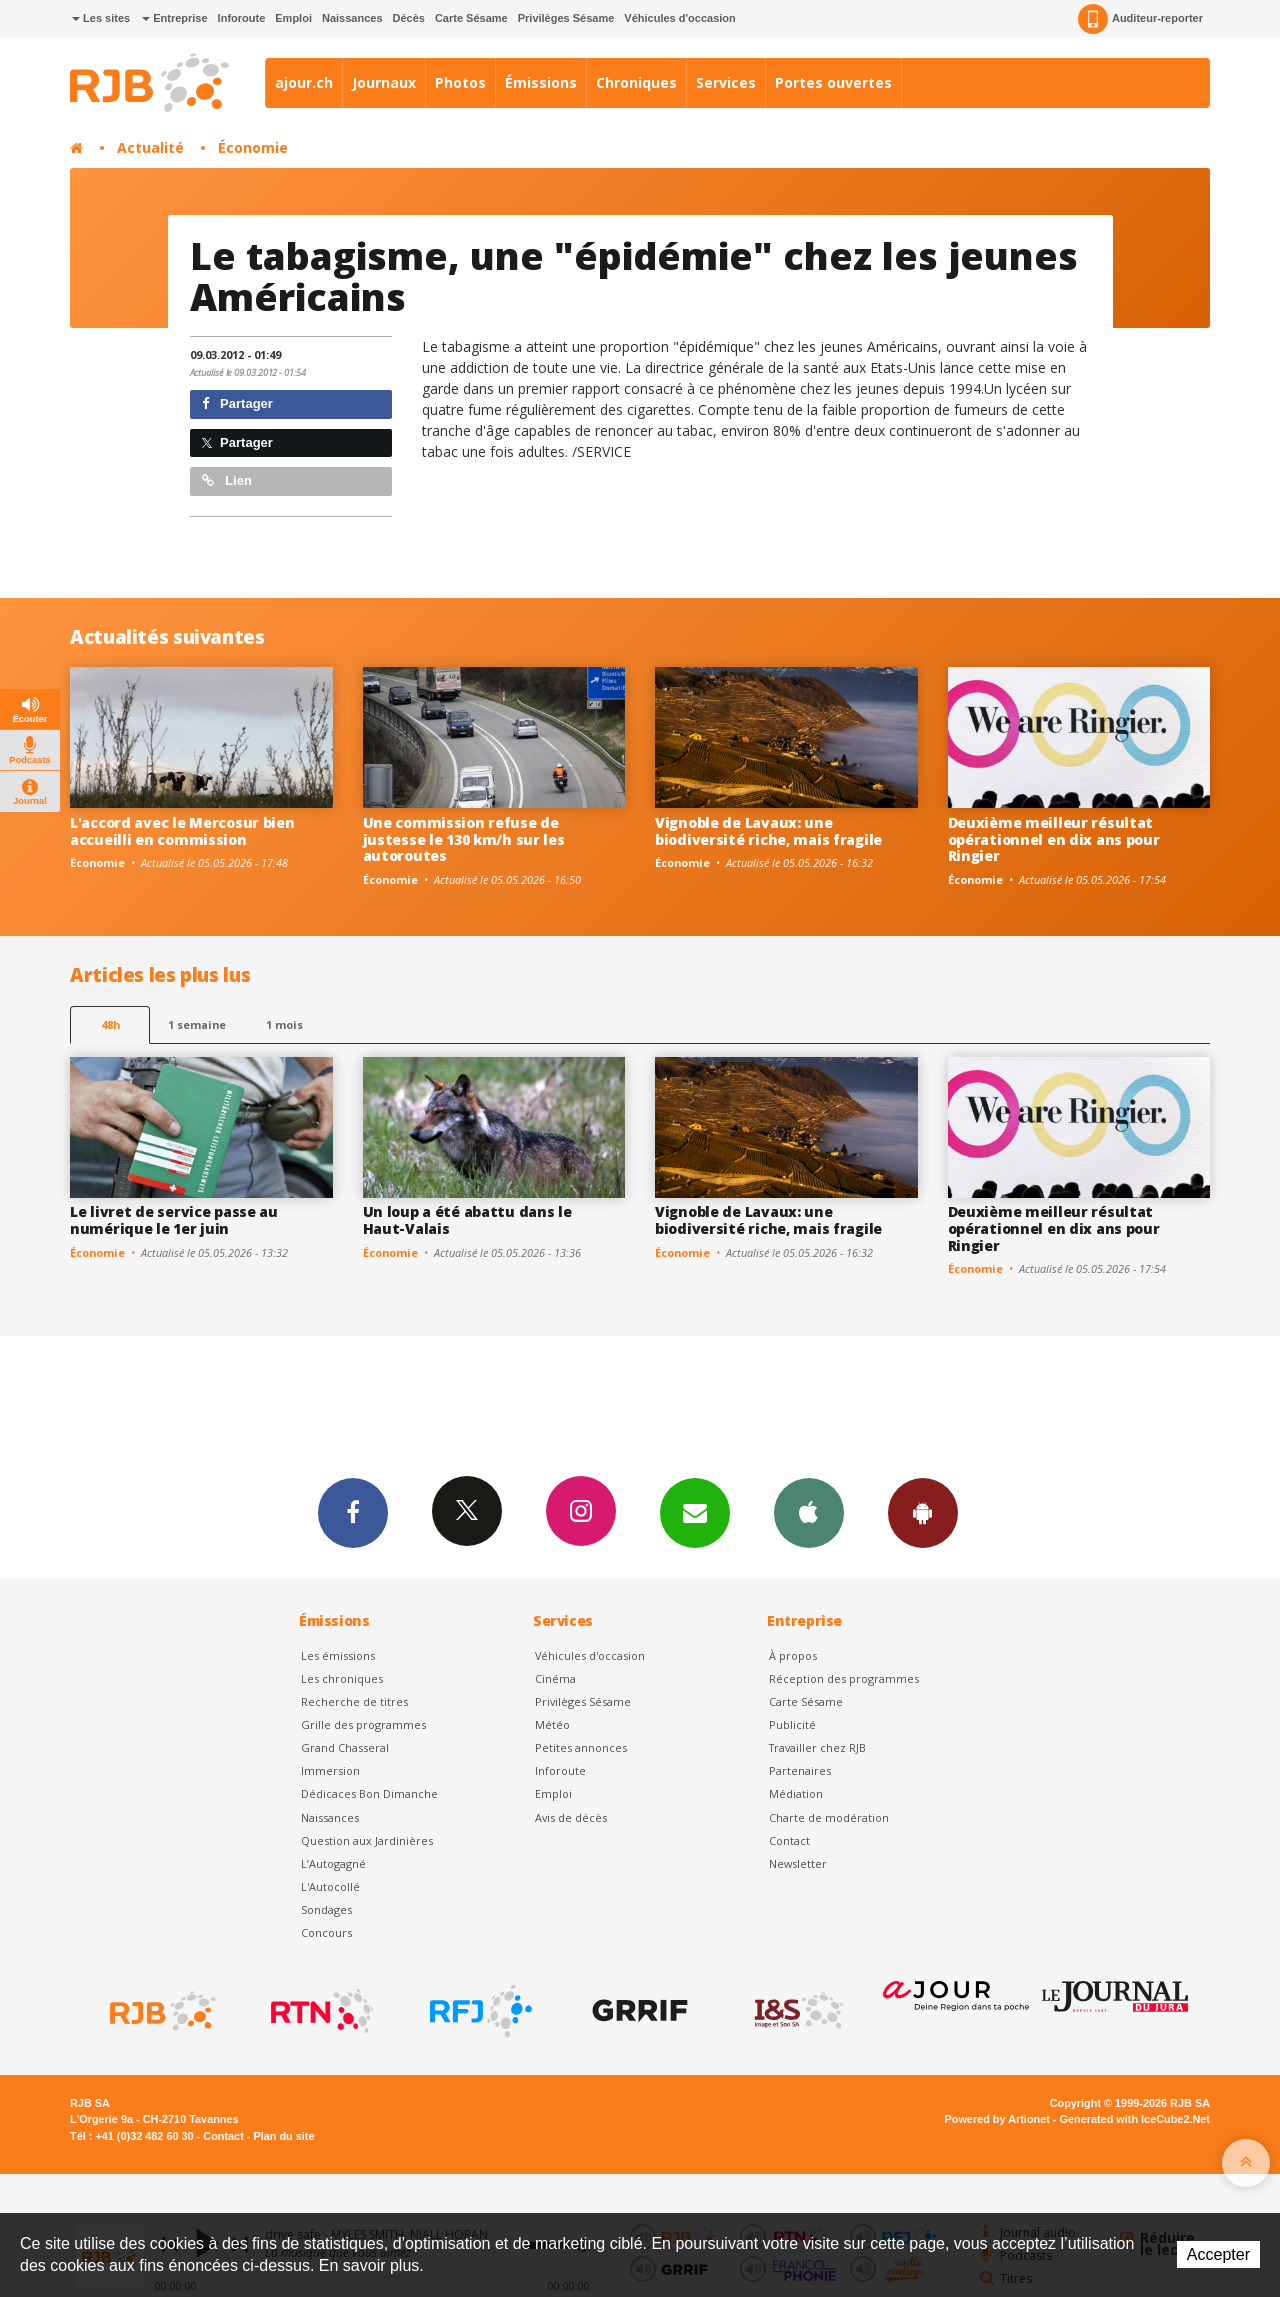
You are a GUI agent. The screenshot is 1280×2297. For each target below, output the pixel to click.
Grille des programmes (363, 1724)
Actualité (150, 147)
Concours (326, 1932)
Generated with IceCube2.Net (1135, 2119)
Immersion (330, 1770)
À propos (793, 1655)
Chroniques (636, 82)
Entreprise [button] (174, 18)
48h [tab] (110, 1024)
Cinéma (555, 1678)
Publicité (792, 1724)
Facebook (353, 1512)
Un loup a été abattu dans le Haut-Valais (467, 1220)
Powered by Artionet (997, 2119)
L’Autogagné (333, 1863)
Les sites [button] (101, 18)
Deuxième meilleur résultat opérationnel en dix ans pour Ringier (1054, 839)
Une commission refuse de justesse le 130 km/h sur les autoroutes (464, 839)
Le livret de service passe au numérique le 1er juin (174, 1220)
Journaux (384, 82)
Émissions (541, 82)
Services (726, 82)
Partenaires (800, 1770)
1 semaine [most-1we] (197, 1024)
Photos (460, 82)
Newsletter (798, 1863)
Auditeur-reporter (1140, 19)
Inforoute (242, 18)
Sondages (326, 1909)
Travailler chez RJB (817, 1747)
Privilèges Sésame (566, 18)
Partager (237, 403)
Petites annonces (581, 1747)
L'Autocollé (330, 1886)
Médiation (796, 1793)
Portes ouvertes (833, 82)
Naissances (352, 18)
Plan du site (283, 2136)
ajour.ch (304, 82)
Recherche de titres (354, 1701)
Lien (227, 480)
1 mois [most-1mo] (284, 1024)
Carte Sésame (471, 18)
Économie (253, 147)
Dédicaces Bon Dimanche (369, 1793)
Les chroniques (342, 1678)
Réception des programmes (844, 1678)
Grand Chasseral (345, 1747)
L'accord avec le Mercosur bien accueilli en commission (182, 831)
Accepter (1218, 2254)
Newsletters (695, 1512)
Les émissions (338, 1655)
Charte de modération (829, 1817)
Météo (552, 1724)
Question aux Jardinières (367, 1840)
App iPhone (809, 1512)
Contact (789, 1840)
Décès (409, 18)
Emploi (293, 18)
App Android (923, 1512)
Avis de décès (571, 1817)
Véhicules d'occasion (679, 18)
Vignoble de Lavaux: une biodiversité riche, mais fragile (768, 831)
